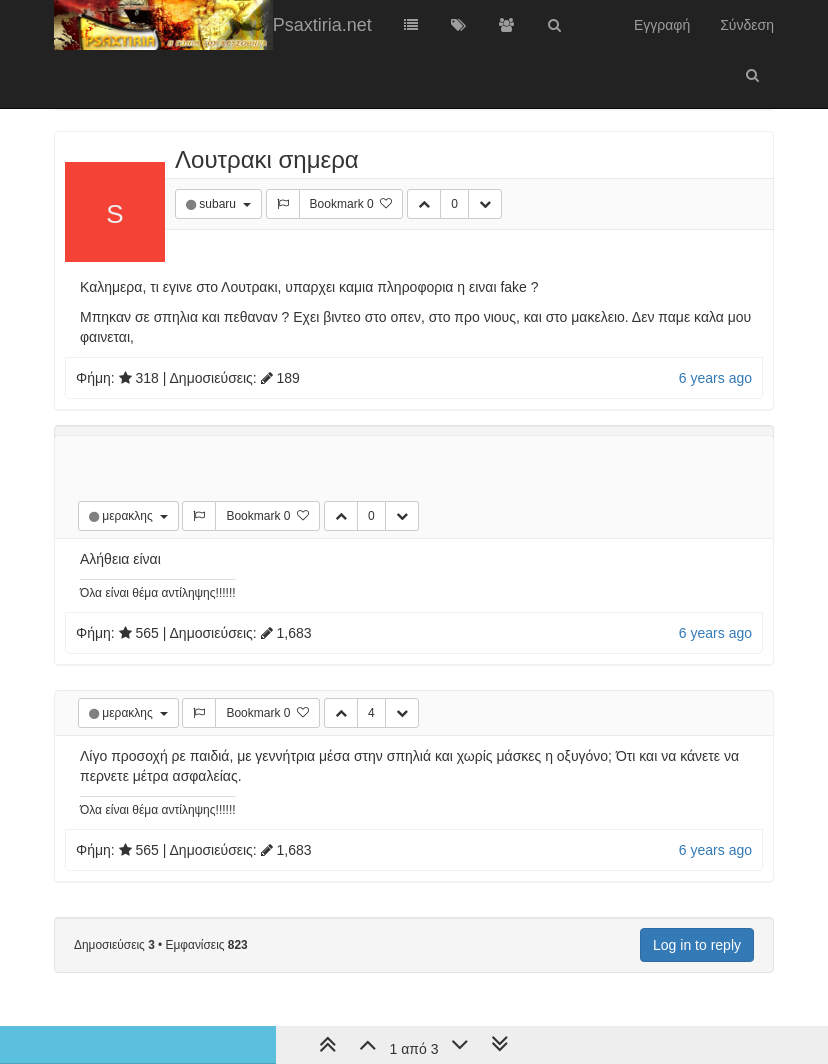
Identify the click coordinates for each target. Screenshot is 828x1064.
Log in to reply (697, 945)
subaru (219, 204)
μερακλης (129, 516)
